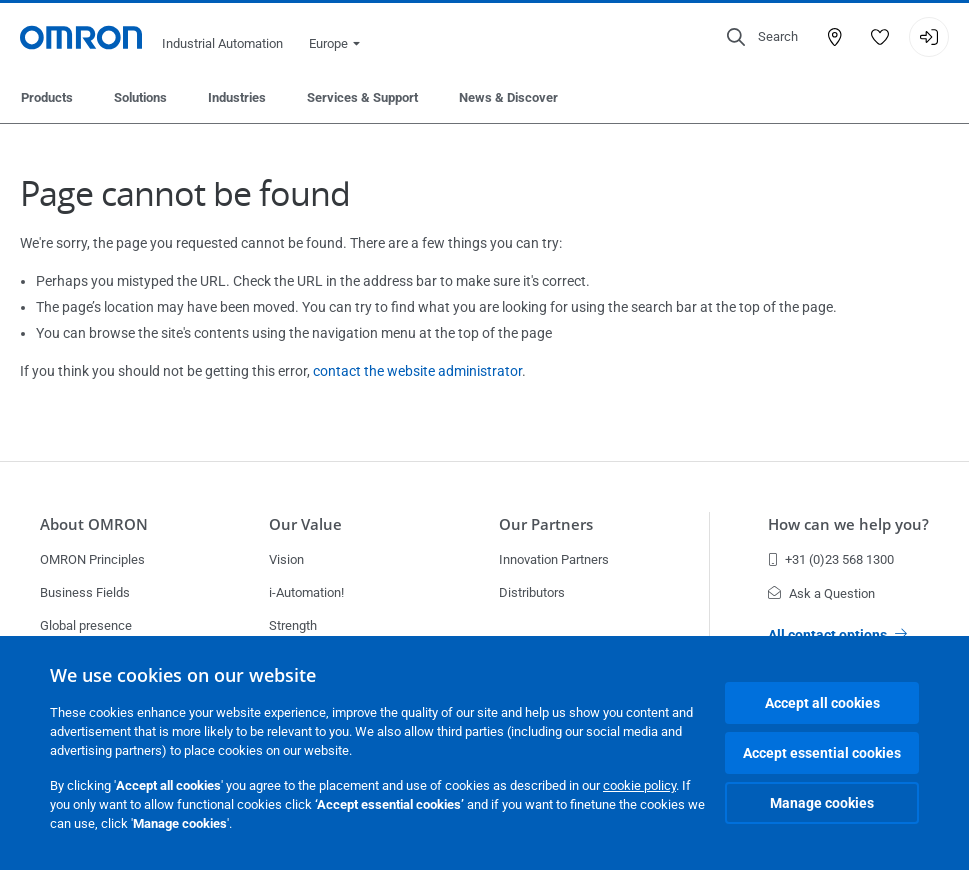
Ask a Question (821, 593)
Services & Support (362, 97)
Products (47, 97)
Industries (237, 97)
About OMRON (94, 524)
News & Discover (508, 97)
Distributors (532, 592)
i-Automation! (306, 592)
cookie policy (639, 785)
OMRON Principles (92, 559)
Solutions (140, 97)
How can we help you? (848, 524)
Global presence (86, 625)
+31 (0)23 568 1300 (831, 559)
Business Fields (85, 592)
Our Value (305, 524)
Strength (293, 625)
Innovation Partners (554, 559)
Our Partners (546, 524)
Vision (286, 559)
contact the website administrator (417, 371)
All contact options (837, 635)
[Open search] (762, 37)
